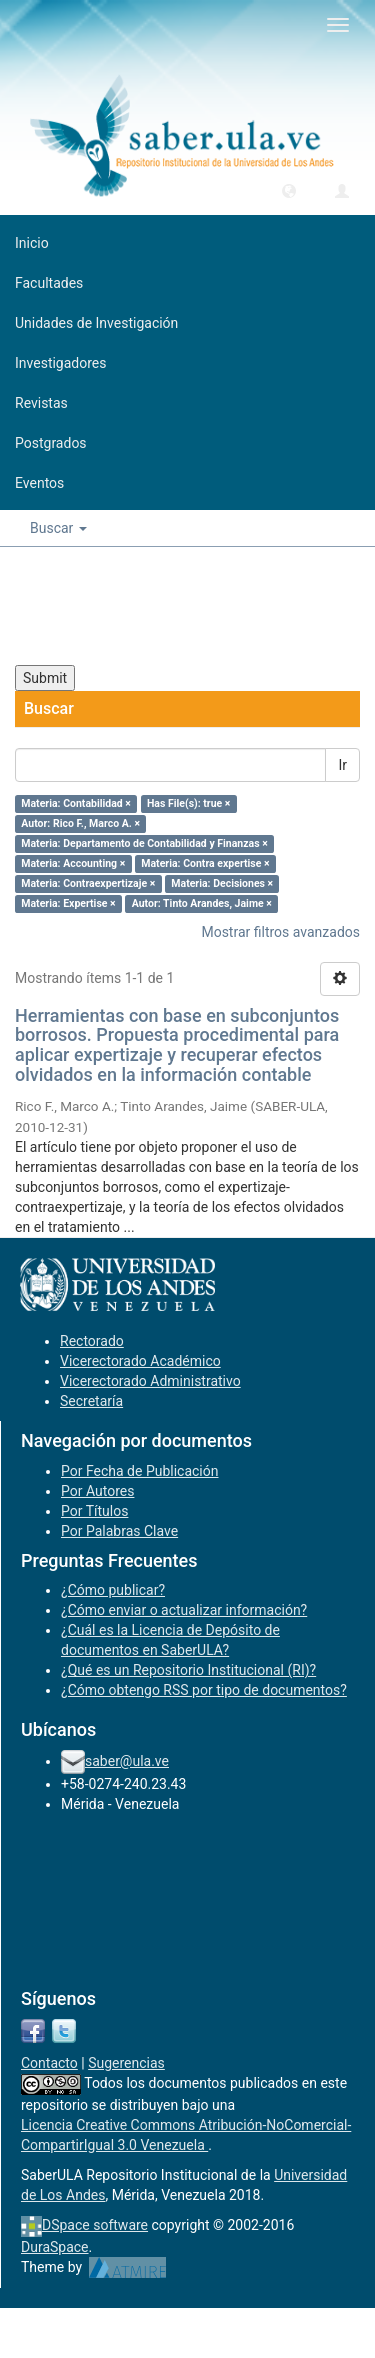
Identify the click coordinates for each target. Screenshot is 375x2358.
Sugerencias (126, 2063)
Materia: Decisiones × (222, 883)
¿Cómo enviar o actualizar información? (184, 1610)
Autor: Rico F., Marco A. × (80, 823)
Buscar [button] (58, 528)
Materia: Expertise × (68, 903)
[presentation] (167, 606)
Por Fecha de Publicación (140, 1471)
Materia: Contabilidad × (76, 803)
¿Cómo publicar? (113, 1590)
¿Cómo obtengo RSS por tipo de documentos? (204, 1690)
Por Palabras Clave (119, 1531)
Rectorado (92, 1341)
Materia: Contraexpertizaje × (88, 883)
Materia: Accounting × (73, 863)
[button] (289, 190)
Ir (342, 765)
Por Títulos (94, 1511)
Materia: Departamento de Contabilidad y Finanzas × (144, 843)
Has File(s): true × (188, 803)
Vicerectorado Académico (140, 1361)
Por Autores (97, 1491)
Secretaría (91, 1401)
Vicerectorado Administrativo (150, 1381)
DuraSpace (55, 2247)
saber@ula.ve (127, 1761)
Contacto (49, 2063)
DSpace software (95, 2225)
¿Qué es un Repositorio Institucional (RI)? (188, 1670)
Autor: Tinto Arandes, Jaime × (202, 903)
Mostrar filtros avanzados (280, 932)
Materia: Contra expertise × (205, 863)
